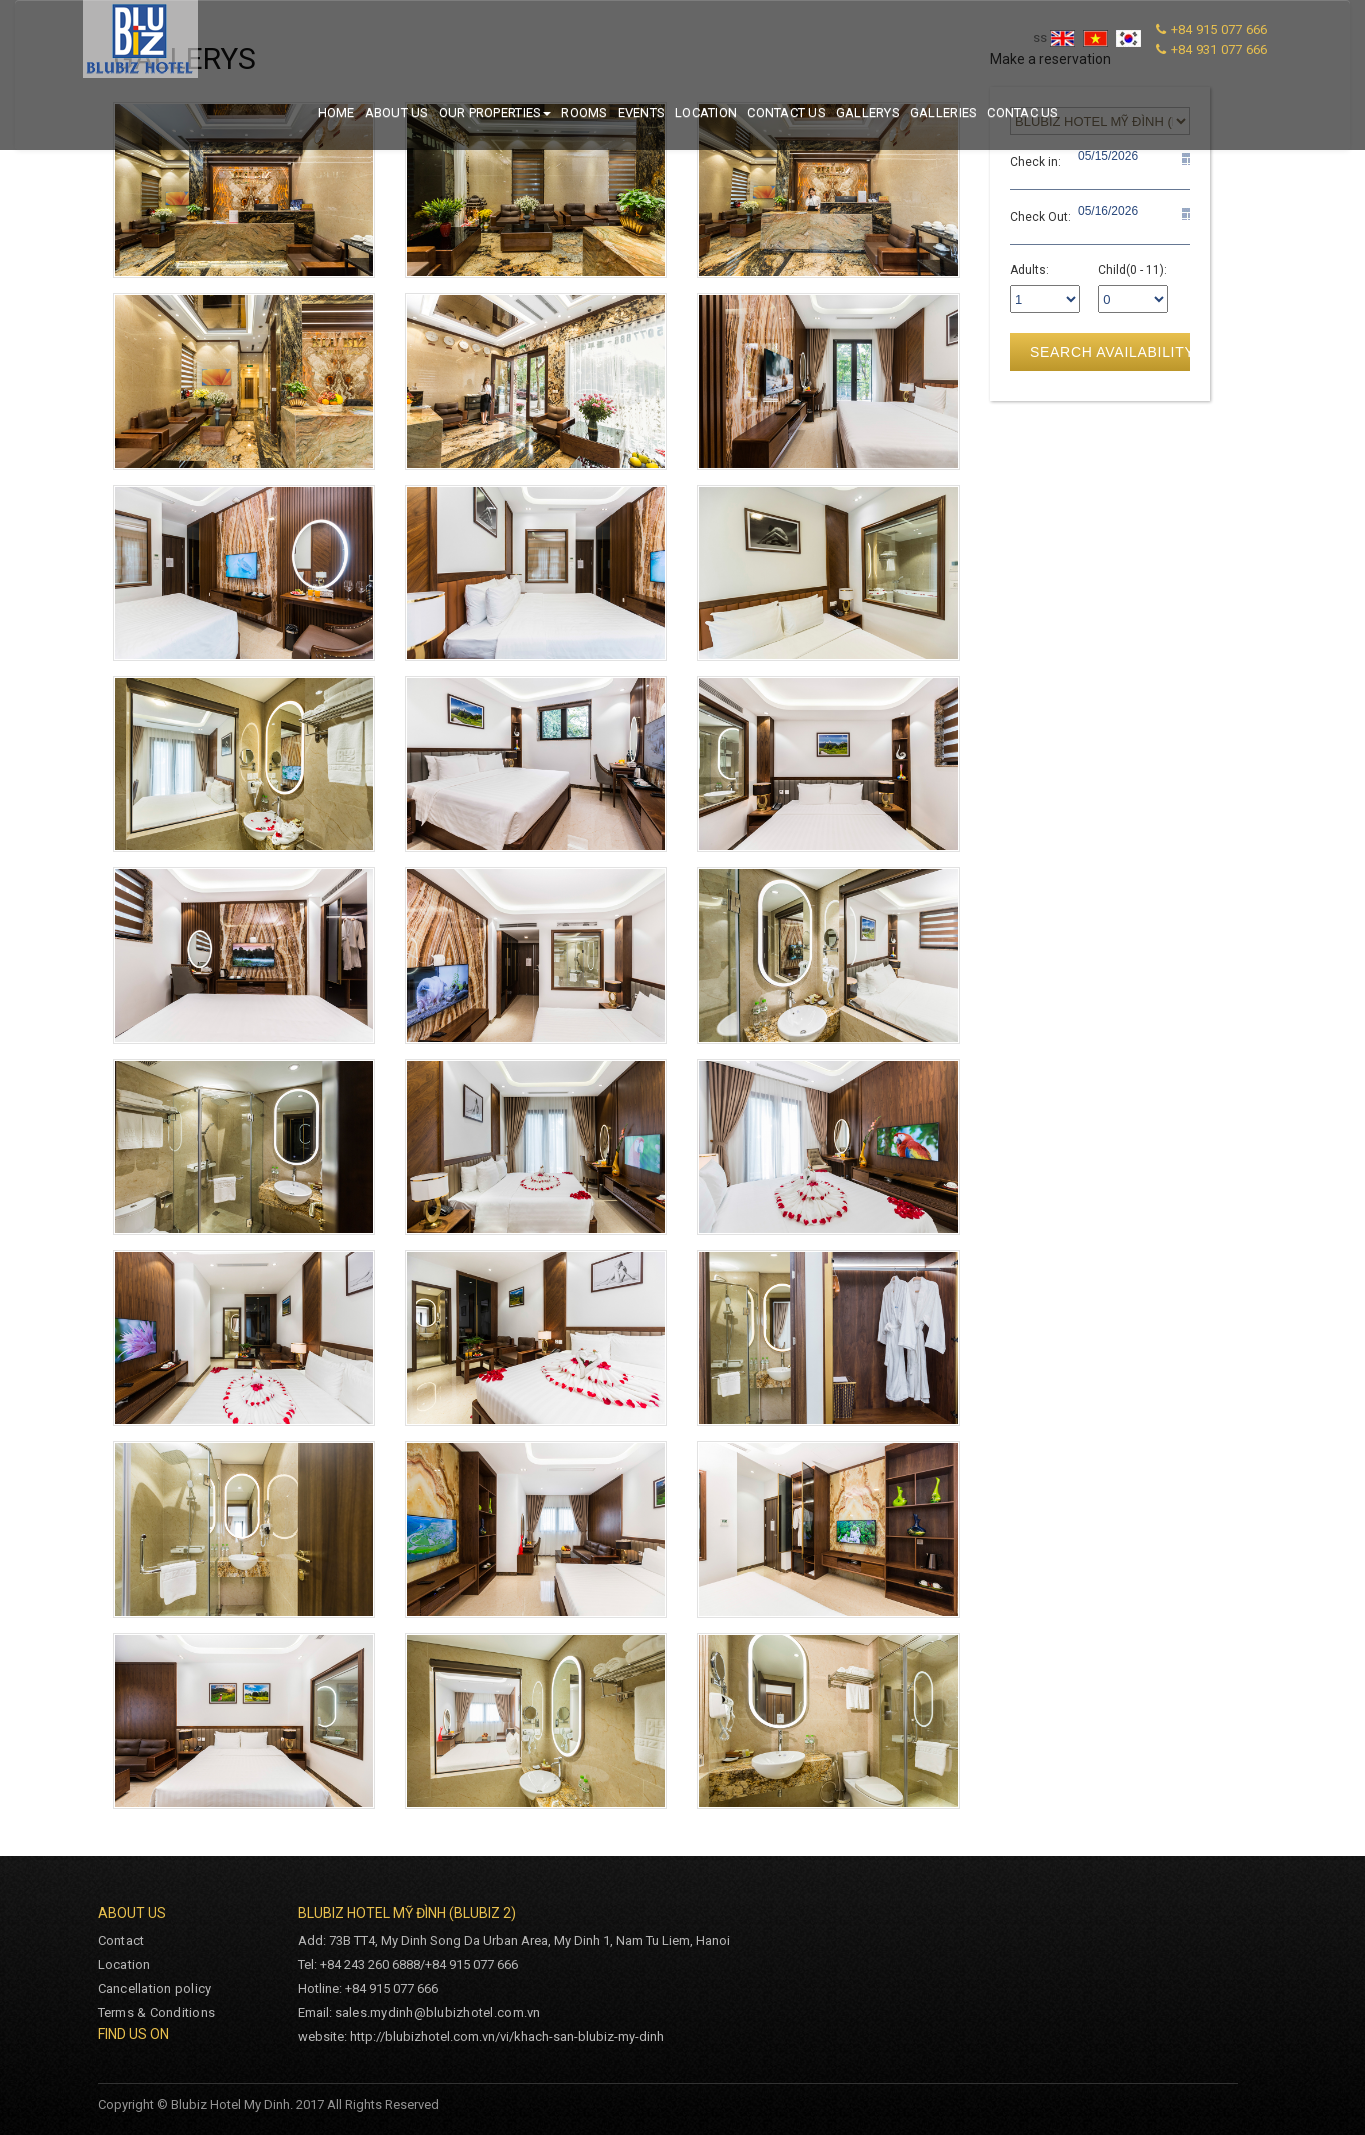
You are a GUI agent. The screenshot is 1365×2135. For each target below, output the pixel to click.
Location (706, 112)
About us (397, 112)
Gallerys (868, 112)
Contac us (1022, 112)
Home (336, 112)
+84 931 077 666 (1219, 49)
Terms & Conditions (157, 2012)
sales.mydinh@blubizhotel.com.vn (438, 2012)
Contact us (786, 112)
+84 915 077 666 (1219, 29)
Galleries (943, 112)
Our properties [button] (495, 112)
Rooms (584, 112)
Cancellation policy (155, 1988)
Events (642, 112)
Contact (121, 1940)
